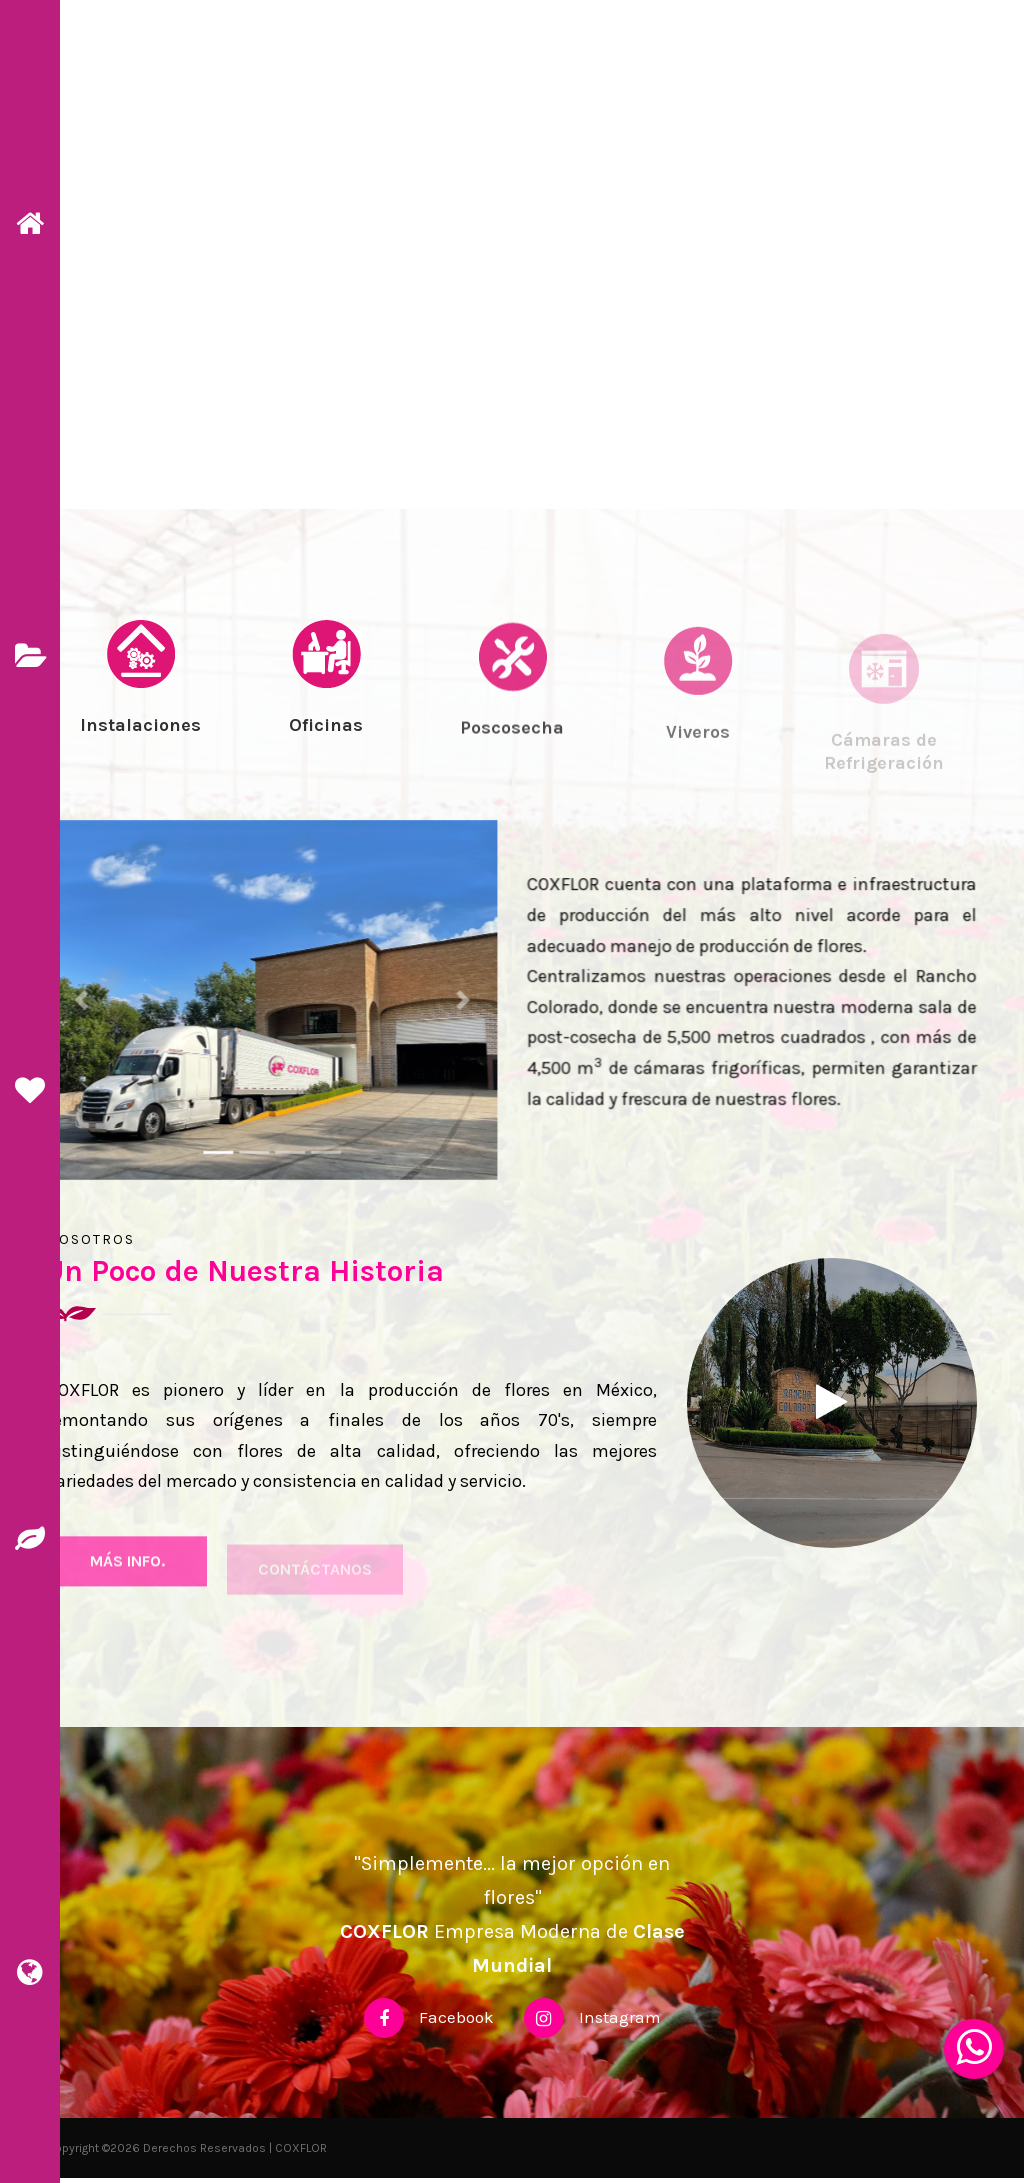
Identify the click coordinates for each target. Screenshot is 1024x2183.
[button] (92, 1004)
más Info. (127, 1577)
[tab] (140, 717)
